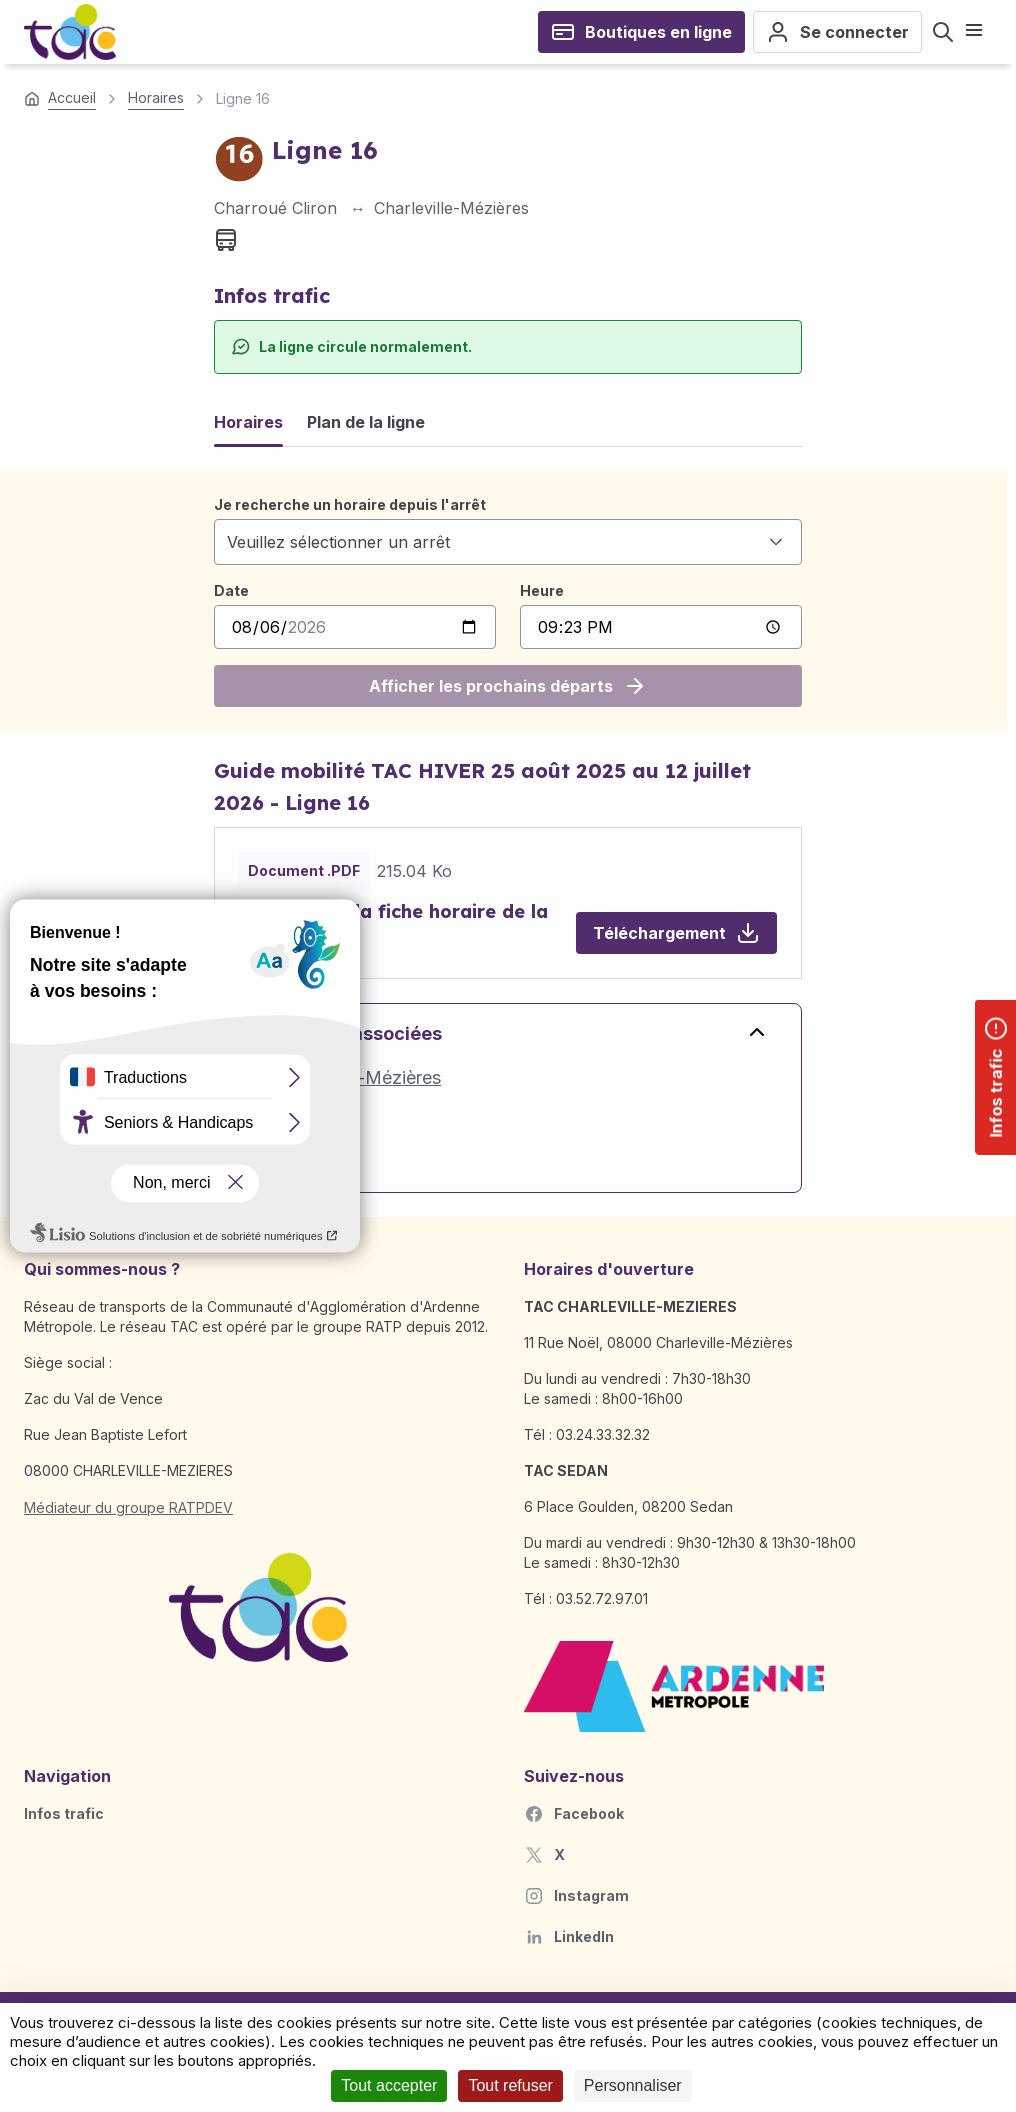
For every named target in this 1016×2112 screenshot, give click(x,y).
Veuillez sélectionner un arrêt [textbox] (338, 542)
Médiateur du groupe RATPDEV (128, 1507)
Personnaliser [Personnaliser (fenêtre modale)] (633, 2085)
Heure (542, 590)
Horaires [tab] (248, 422)
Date (231, 590)
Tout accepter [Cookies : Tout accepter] (389, 2085)
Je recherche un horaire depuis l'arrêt (350, 504)
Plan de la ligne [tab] (366, 422)
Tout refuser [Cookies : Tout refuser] (510, 2085)
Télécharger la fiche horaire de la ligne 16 (393, 925)
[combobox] (508, 542)
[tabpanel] (508, 601)
